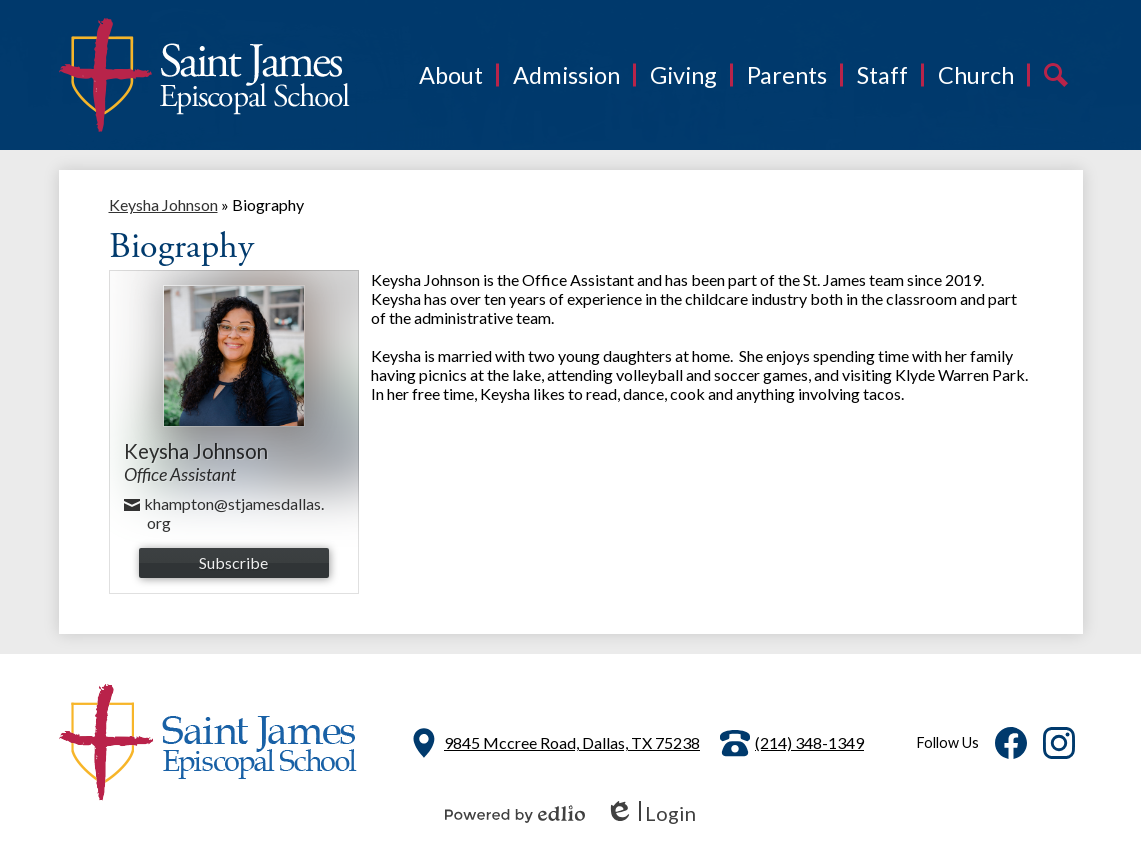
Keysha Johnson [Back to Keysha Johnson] (163, 204)
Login (650, 813)
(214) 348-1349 (809, 742)
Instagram (1059, 747)
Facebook (1011, 747)
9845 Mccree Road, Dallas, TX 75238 (572, 742)
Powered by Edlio (515, 814)
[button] (451, 75)
